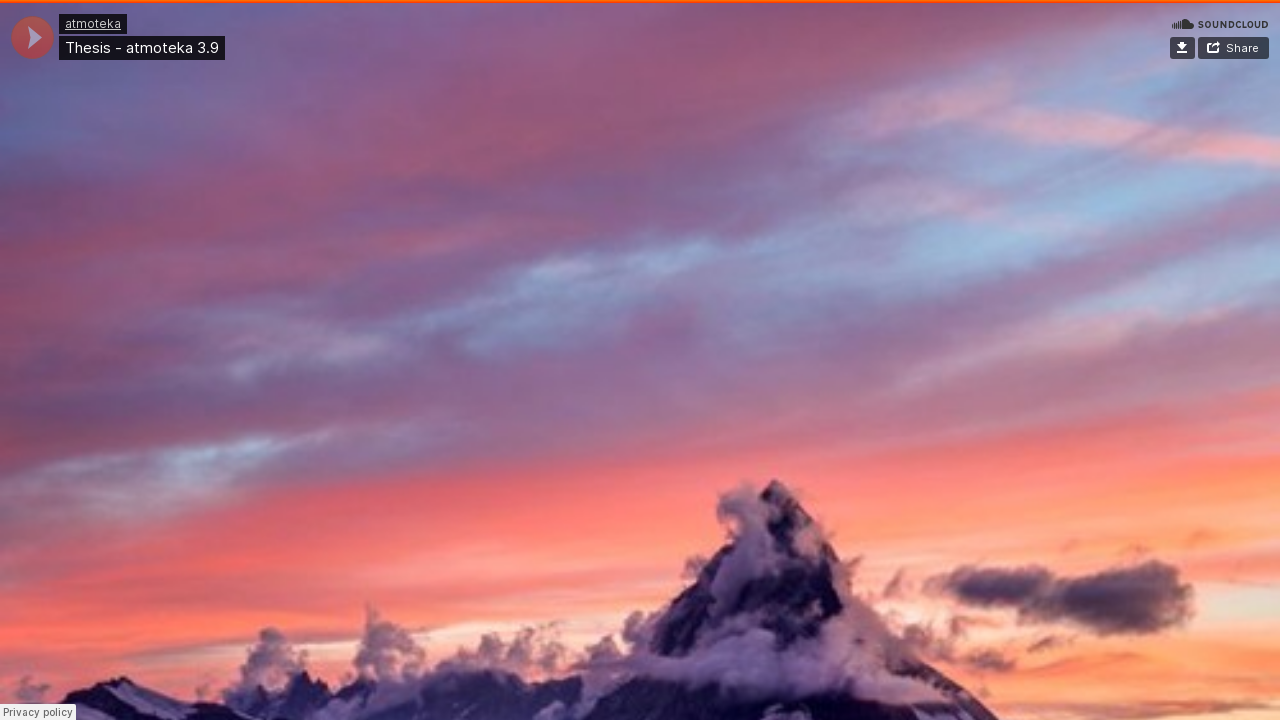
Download (1182, 48)
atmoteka (93, 23)
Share (1242, 48)
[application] (32, 37)
